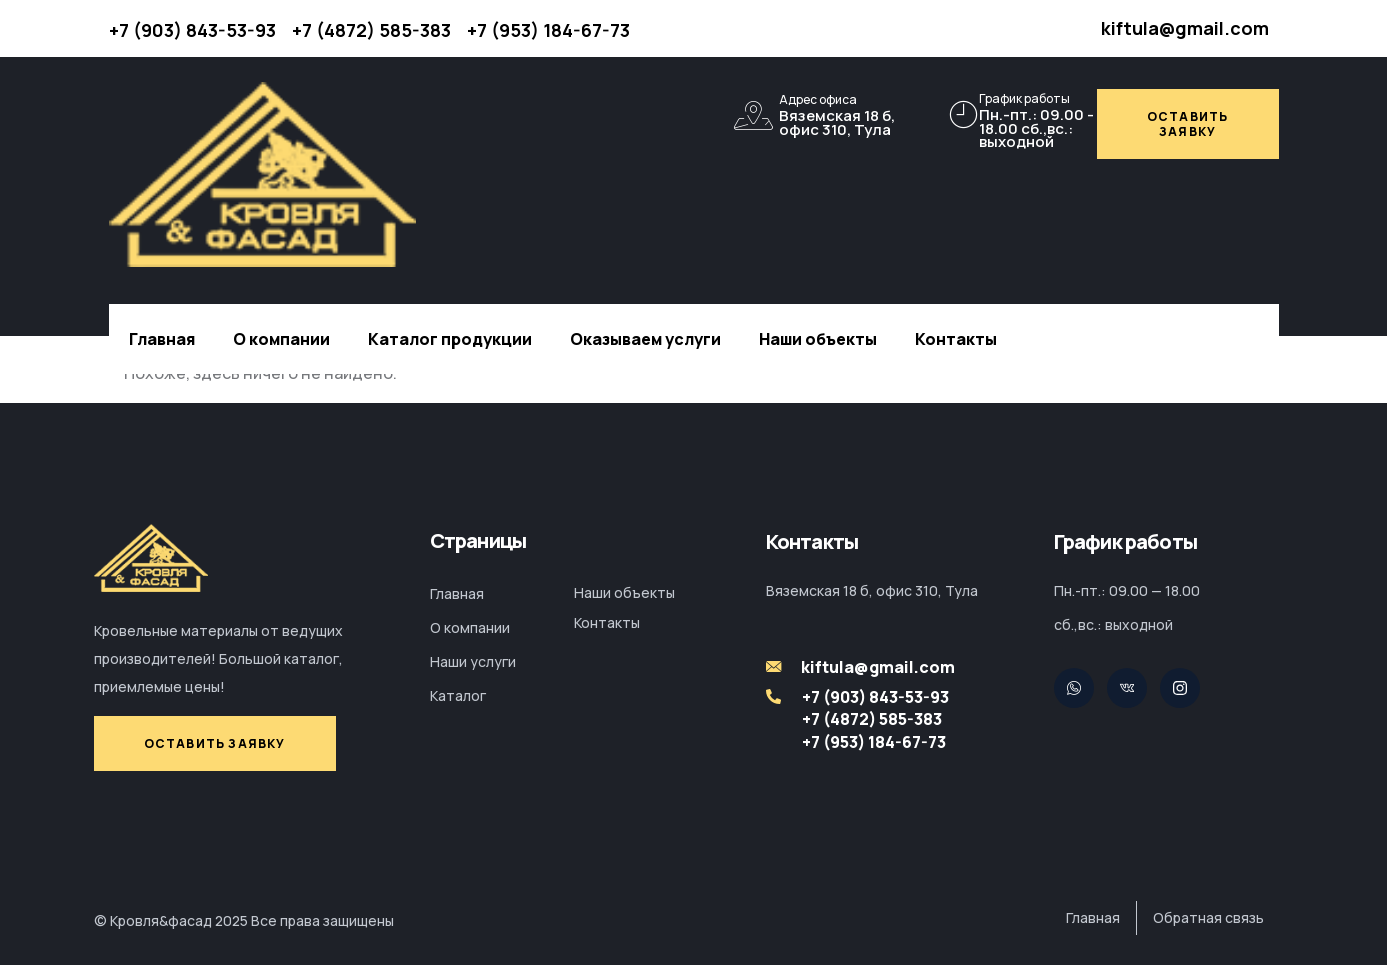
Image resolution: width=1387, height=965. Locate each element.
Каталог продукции (450, 339)
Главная (162, 339)
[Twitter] (1074, 688)
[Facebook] (1180, 688)
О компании (281, 339)
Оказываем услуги (645, 339)
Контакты (956, 339)
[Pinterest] (1127, 688)
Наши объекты (818, 339)
